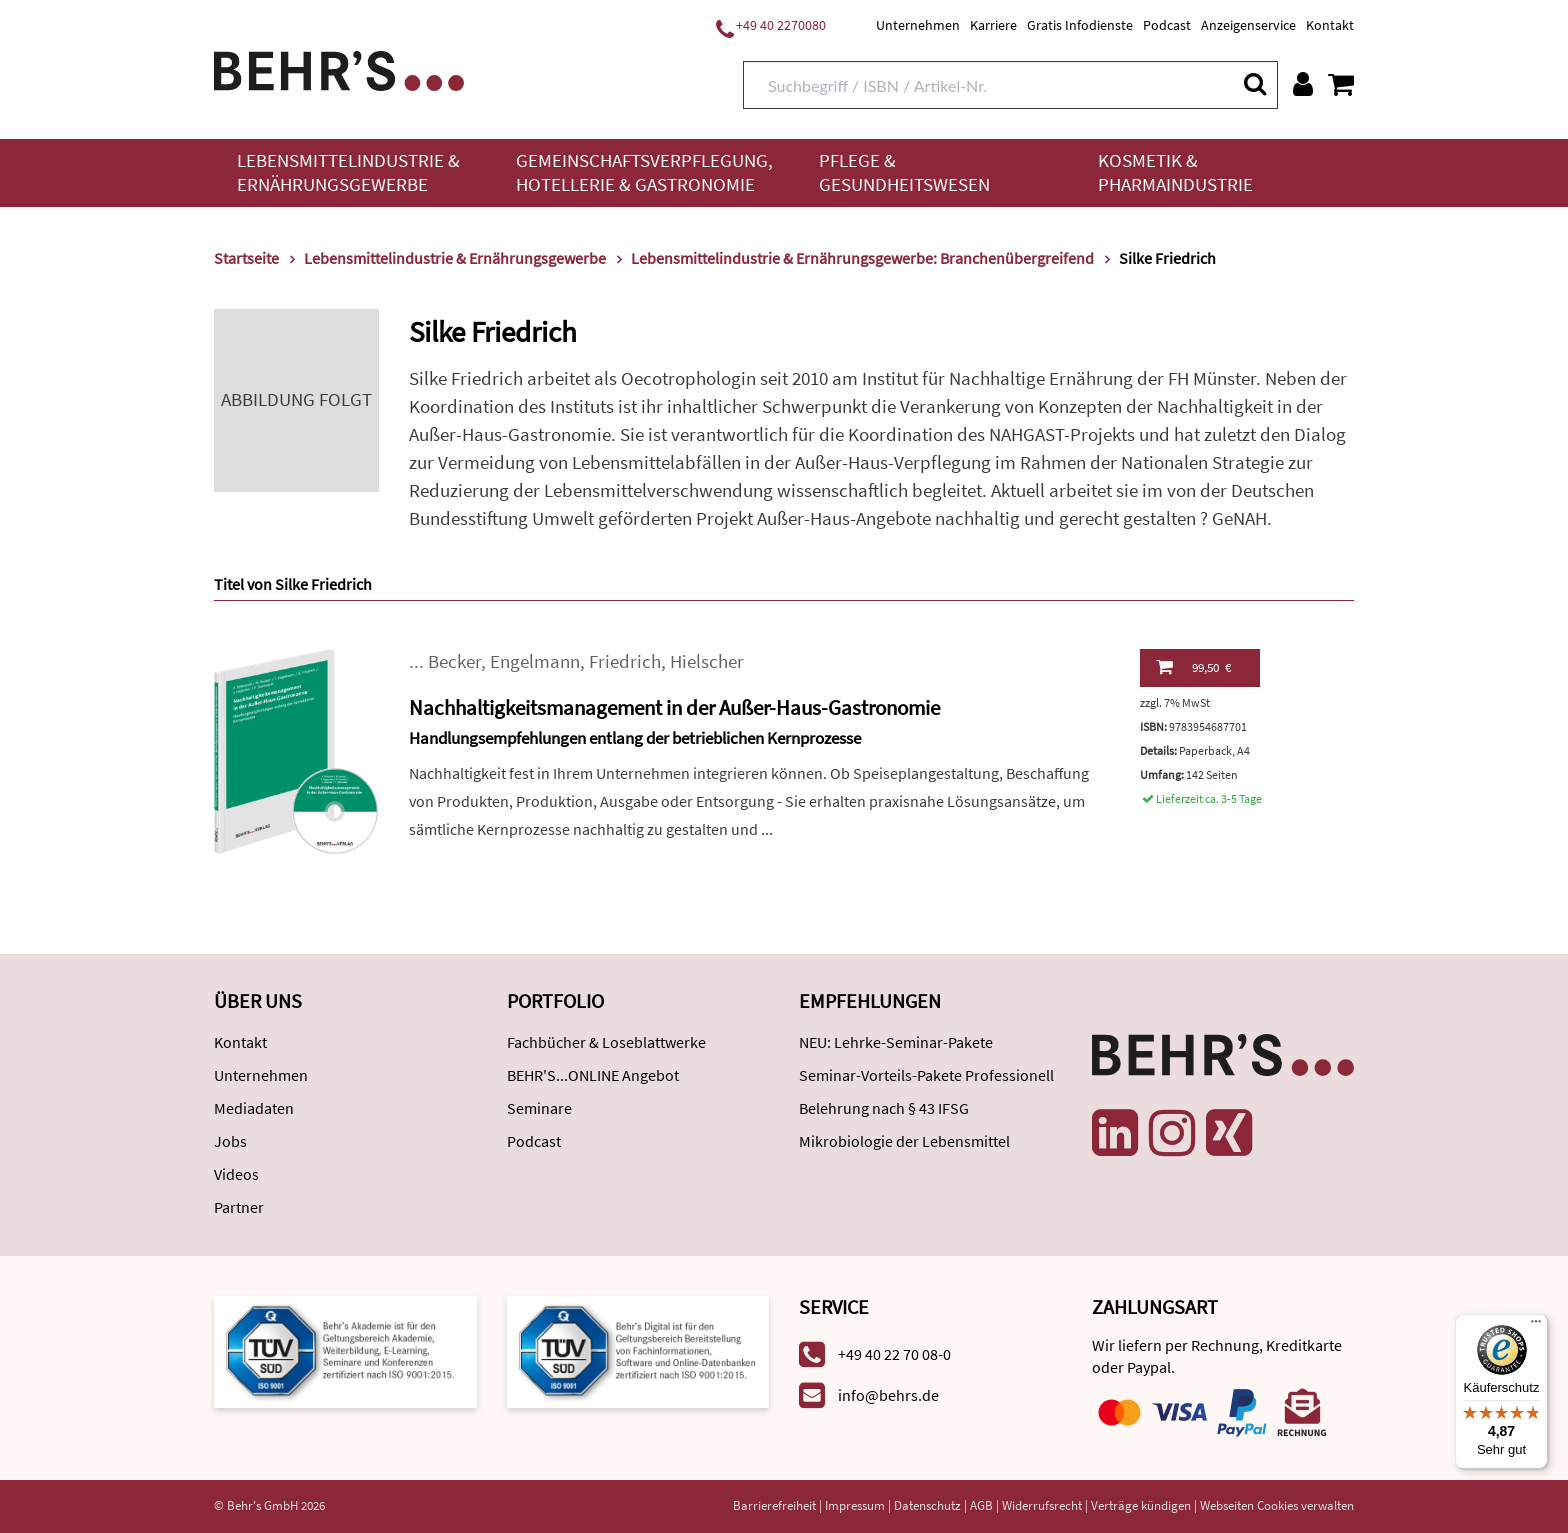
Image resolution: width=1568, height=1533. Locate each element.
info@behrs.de (888, 1395)
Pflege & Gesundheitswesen (904, 172)
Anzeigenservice (1248, 25)
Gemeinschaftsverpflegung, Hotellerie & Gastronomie (644, 172)
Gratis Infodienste (1080, 25)
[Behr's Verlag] (339, 68)
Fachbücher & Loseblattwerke (606, 1042)
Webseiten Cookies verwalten (1277, 1505)
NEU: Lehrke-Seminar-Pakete (896, 1042)
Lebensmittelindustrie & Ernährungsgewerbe (348, 172)
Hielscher (707, 661)
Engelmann (535, 661)
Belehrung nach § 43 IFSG (884, 1108)
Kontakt (1330, 25)
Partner (239, 1207)
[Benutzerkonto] (1303, 84)
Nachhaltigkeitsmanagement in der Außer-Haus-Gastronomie (674, 707)
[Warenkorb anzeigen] (1341, 84)
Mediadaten (254, 1108)
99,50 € (1193, 667)
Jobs (230, 1141)
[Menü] (1536, 1326)
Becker (454, 661)
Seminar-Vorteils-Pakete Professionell (926, 1075)
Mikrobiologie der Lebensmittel (904, 1141)
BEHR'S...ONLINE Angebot (593, 1075)
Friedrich (625, 661)
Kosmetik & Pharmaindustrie (1175, 172)
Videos (236, 1174)
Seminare (539, 1108)
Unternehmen (918, 25)
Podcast (1167, 25)
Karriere (993, 25)
